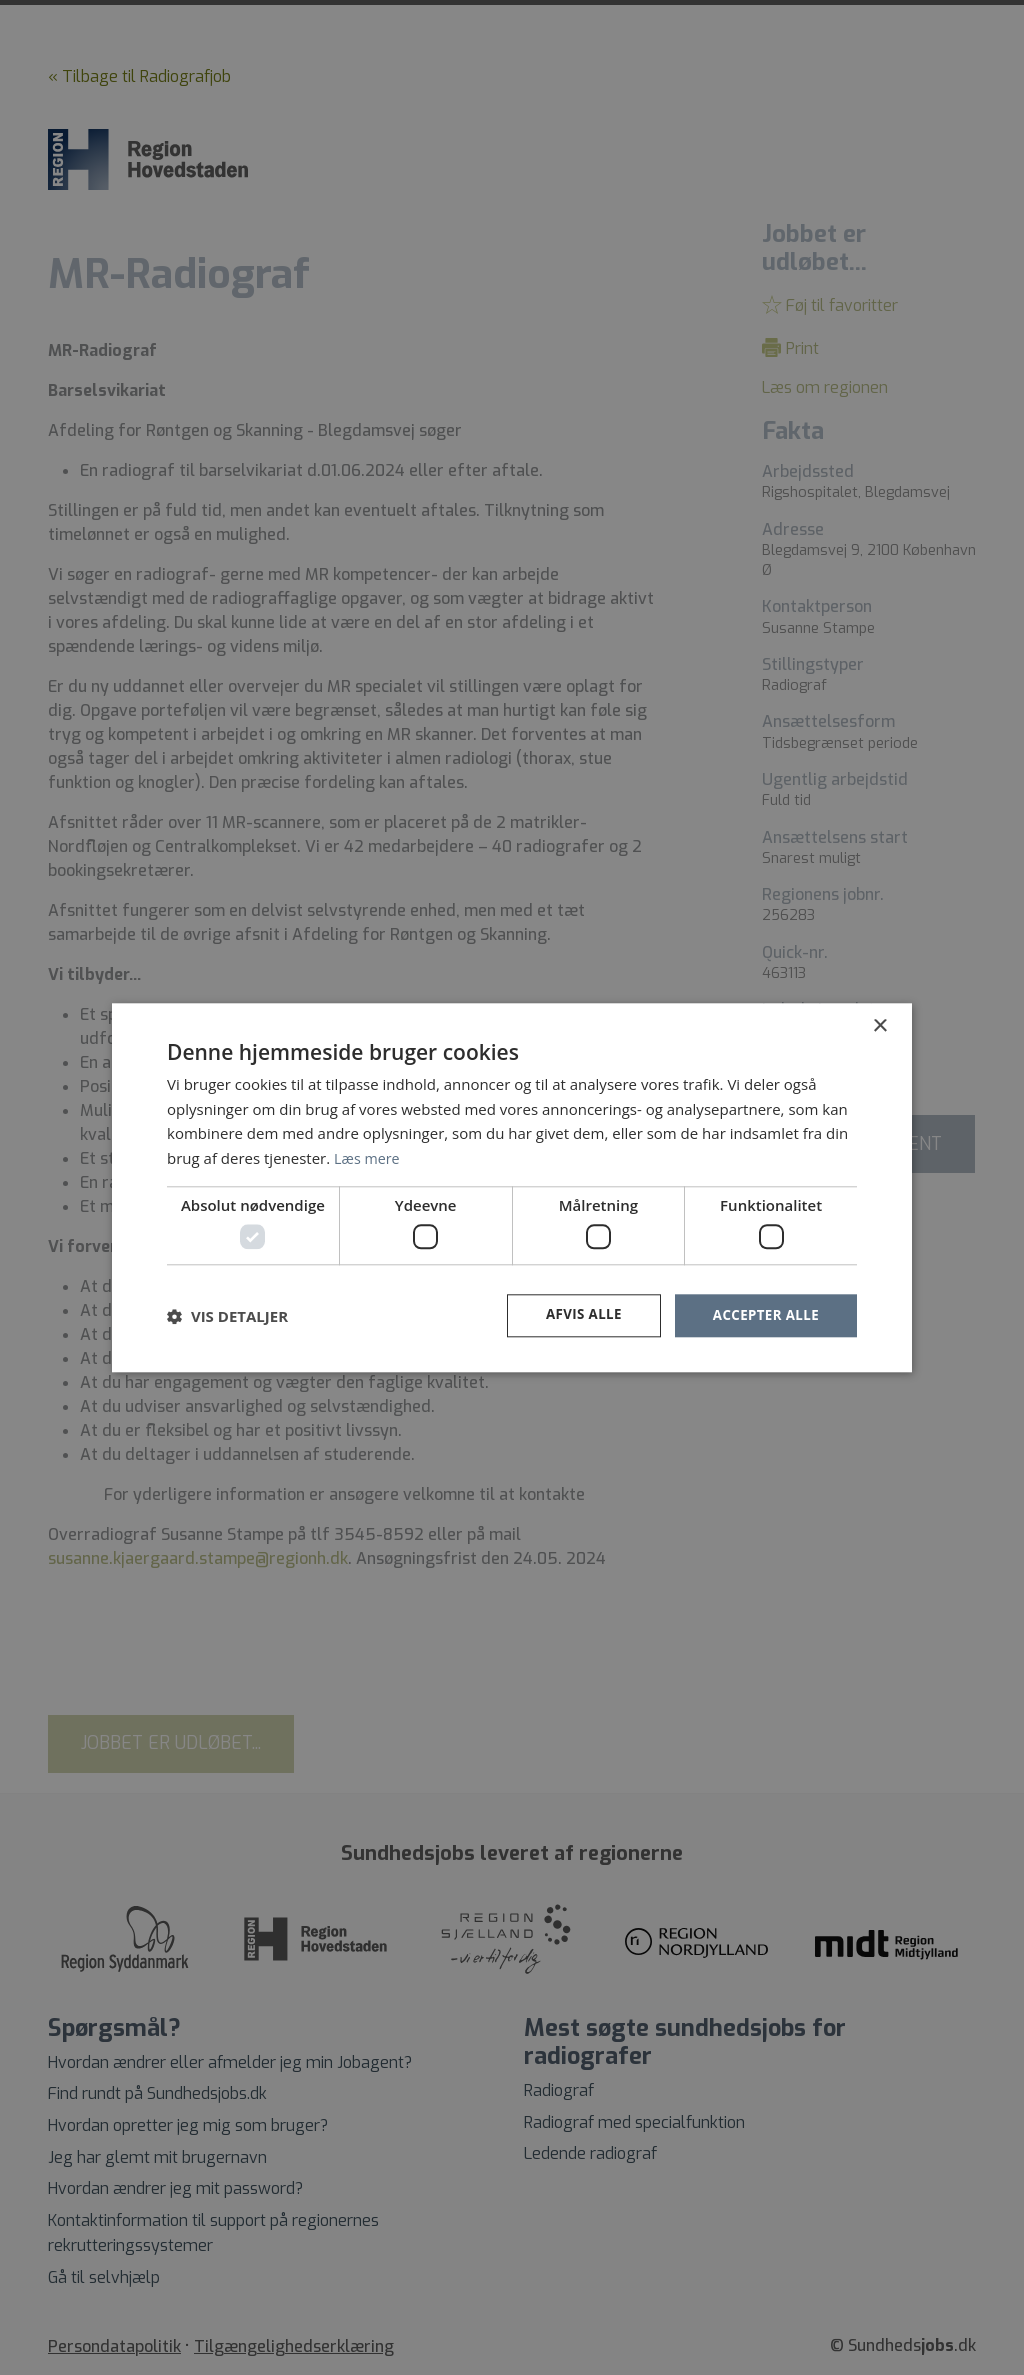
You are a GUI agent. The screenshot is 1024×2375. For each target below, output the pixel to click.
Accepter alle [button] (763, 1315)
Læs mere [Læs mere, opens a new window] (368, 1157)
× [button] (879, 1025)
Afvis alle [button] (577, 1315)
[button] (227, 1316)
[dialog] (512, 1187)
